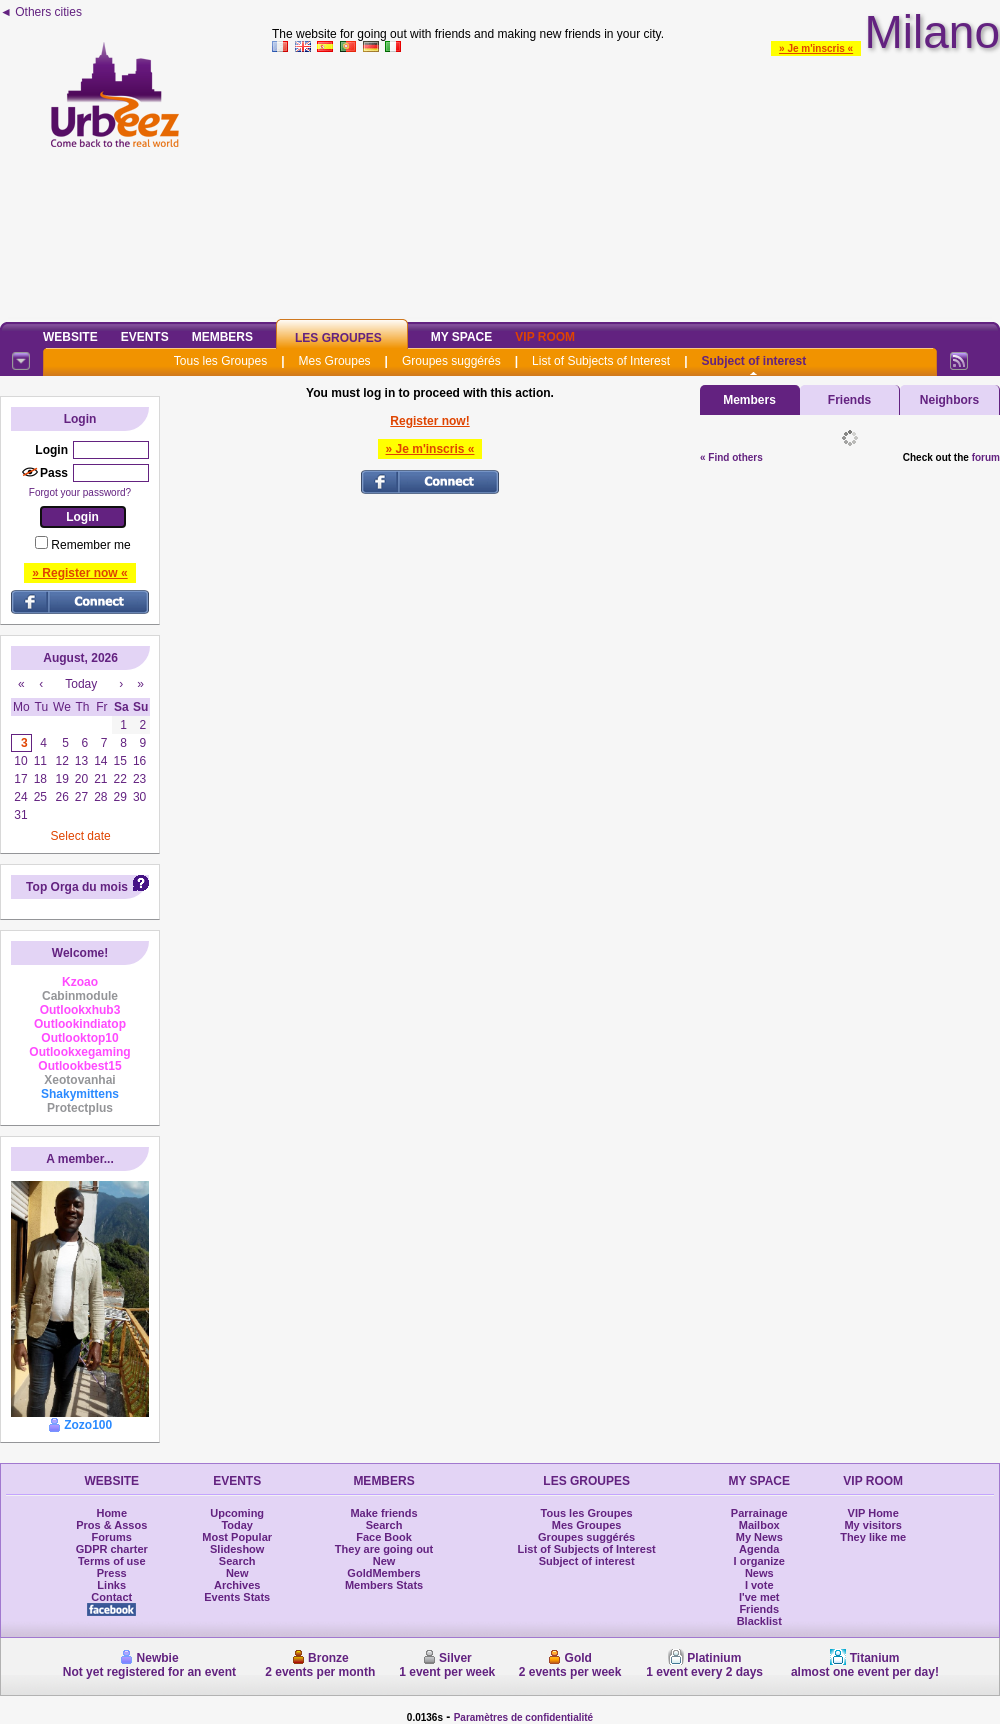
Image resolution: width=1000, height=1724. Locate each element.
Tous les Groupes (220, 361)
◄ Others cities (41, 12)
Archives (237, 1585)
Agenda (759, 1549)
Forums (112, 1537)
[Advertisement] (636, 184)
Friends (849, 400)
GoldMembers (383, 1573)
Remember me (90, 545)
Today (237, 1525)
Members (222, 337)
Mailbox (759, 1525)
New (237, 1573)
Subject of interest (753, 361)
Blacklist (759, 1621)
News (759, 1573)
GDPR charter (112, 1549)
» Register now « (79, 573)
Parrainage (759, 1513)
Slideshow (237, 1549)
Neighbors (949, 400)
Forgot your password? (80, 492)
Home (111, 1513)
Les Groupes (338, 338)
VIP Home (873, 1513)
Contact (111, 1597)
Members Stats (384, 1585)
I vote (759, 1585)
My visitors (872, 1525)
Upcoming (237, 1513)
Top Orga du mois (77, 887)
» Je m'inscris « (816, 48)
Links (111, 1585)
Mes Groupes (335, 361)
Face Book (384, 1537)
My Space (462, 337)
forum (986, 457)
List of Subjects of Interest (601, 361)
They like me (873, 1537)
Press (112, 1573)
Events (145, 337)
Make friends (383, 1513)
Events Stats (237, 1597)
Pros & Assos (111, 1525)
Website (70, 337)
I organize (759, 1561)
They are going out (384, 1549)
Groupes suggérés (451, 361)
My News (759, 1537)
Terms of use (112, 1561)
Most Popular (237, 1537)
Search (237, 1561)
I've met (759, 1597)
